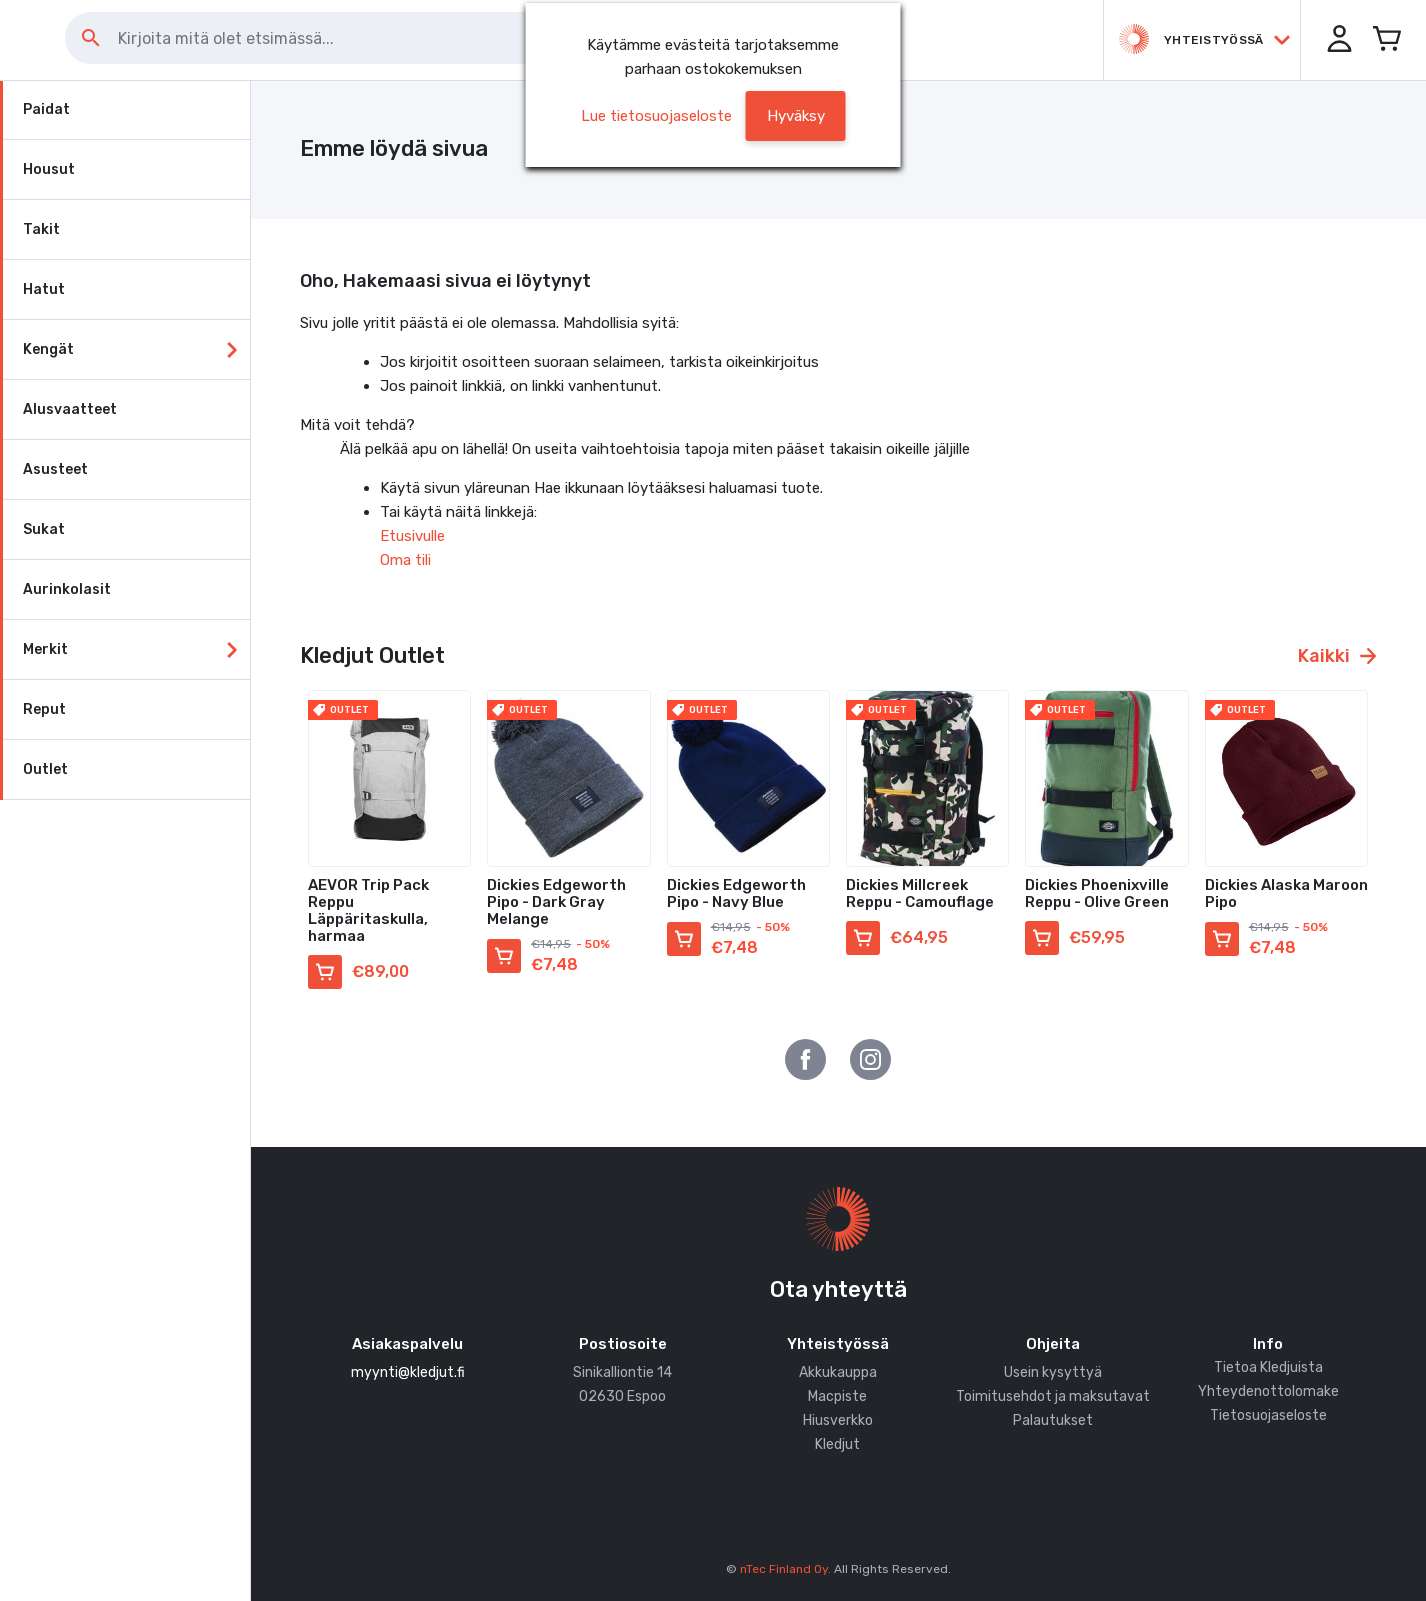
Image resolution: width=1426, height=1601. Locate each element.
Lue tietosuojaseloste (656, 116)
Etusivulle (412, 536)
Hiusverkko (838, 1420)
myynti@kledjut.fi (408, 1372)
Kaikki (1337, 656)
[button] (1336, 40)
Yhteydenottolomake (1268, 1391)
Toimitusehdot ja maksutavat (1053, 1396)
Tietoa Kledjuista (1268, 1367)
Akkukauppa (838, 1372)
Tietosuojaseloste (1268, 1415)
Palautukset (1053, 1420)
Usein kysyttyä (1053, 1372)
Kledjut (837, 1444)
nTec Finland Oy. (785, 1569)
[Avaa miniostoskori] (1386, 40)
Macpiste (837, 1396)
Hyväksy (796, 116)
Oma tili (405, 560)
